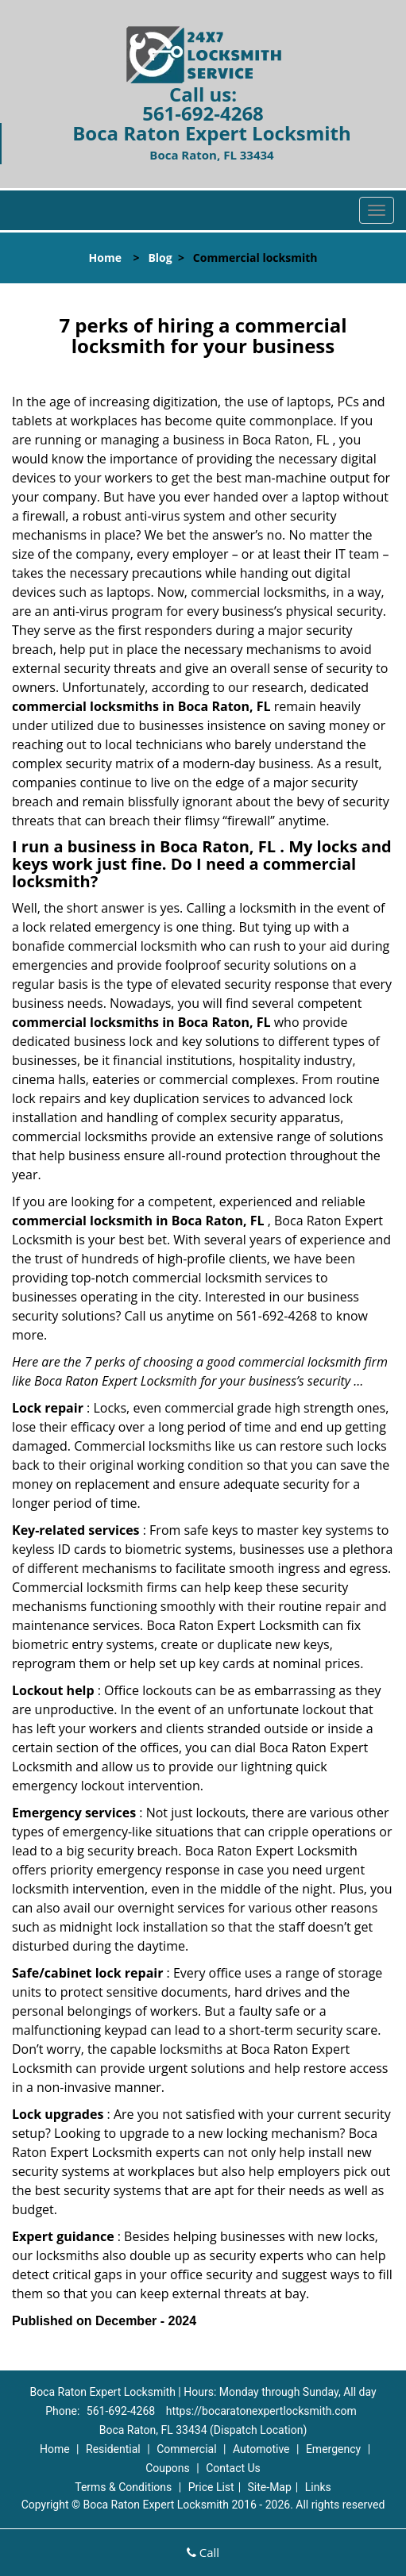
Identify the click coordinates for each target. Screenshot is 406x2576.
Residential (113, 2449)
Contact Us (233, 2468)
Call (203, 2552)
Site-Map (270, 2487)
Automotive (261, 2449)
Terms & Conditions (123, 2487)
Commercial (186, 2449)
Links (318, 2487)
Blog (160, 257)
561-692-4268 (203, 113)
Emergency (333, 2449)
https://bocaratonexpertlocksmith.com (261, 2411)
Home (105, 257)
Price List (211, 2487)
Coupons (167, 2468)
